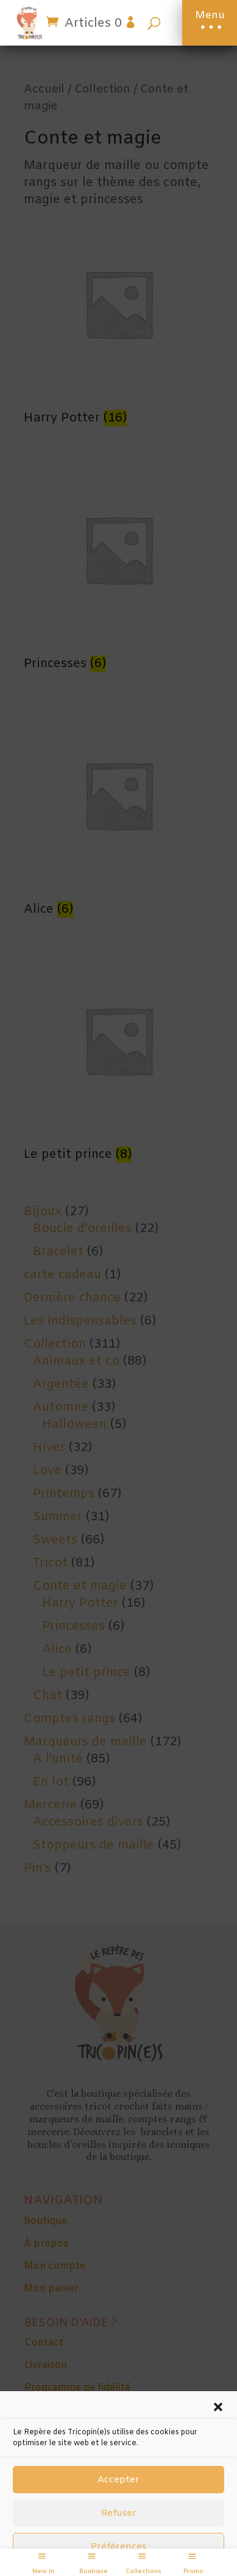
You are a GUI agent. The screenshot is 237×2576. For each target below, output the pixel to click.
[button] (218, 2407)
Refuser (118, 2513)
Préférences (118, 2547)
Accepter (118, 2480)
